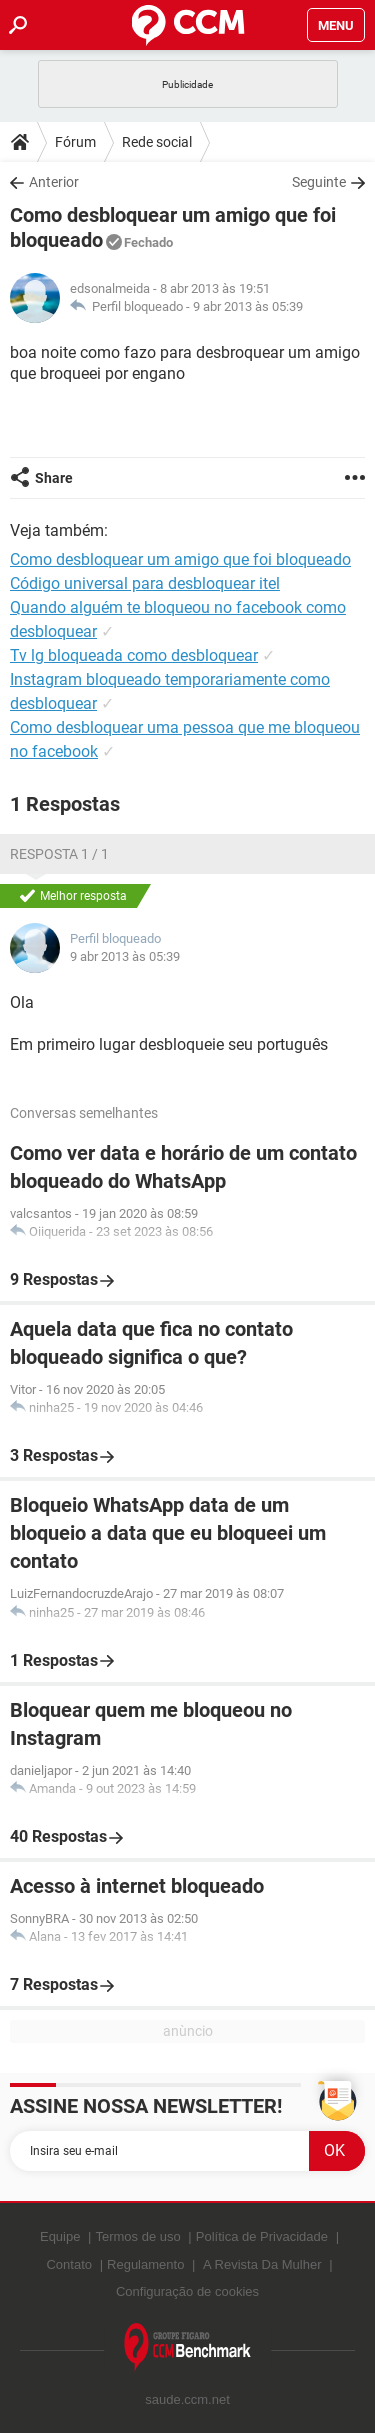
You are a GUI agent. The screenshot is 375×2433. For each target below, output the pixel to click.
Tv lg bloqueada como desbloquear (134, 655)
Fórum (75, 142)
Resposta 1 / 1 (59, 854)
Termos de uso (137, 2236)
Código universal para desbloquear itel (145, 583)
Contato (69, 2264)
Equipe (60, 2236)
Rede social (157, 142)
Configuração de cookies (187, 2291)
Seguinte (319, 182)
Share (54, 478)
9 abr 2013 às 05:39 (248, 306)
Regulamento (145, 2264)
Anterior (54, 182)
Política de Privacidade (262, 2236)
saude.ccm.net (187, 2399)
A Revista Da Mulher (262, 2264)
